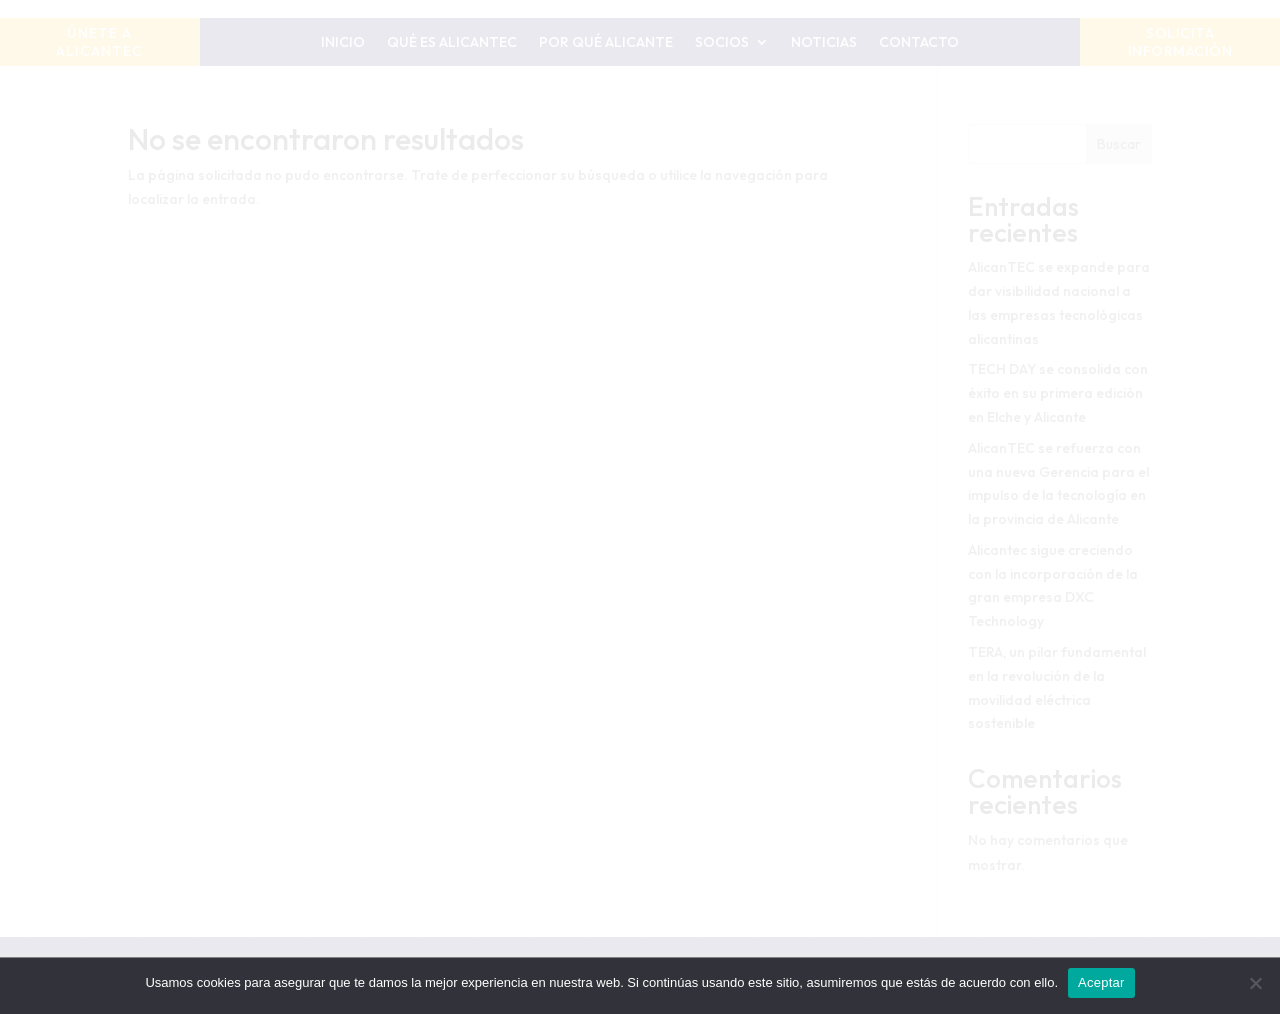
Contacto (919, 43)
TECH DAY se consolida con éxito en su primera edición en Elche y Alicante (1058, 393)
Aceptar (1101, 982)
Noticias (824, 43)
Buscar (1119, 144)
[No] (1255, 983)
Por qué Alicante (606, 43)
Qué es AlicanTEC (452, 43)
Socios (722, 43)
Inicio (343, 43)
